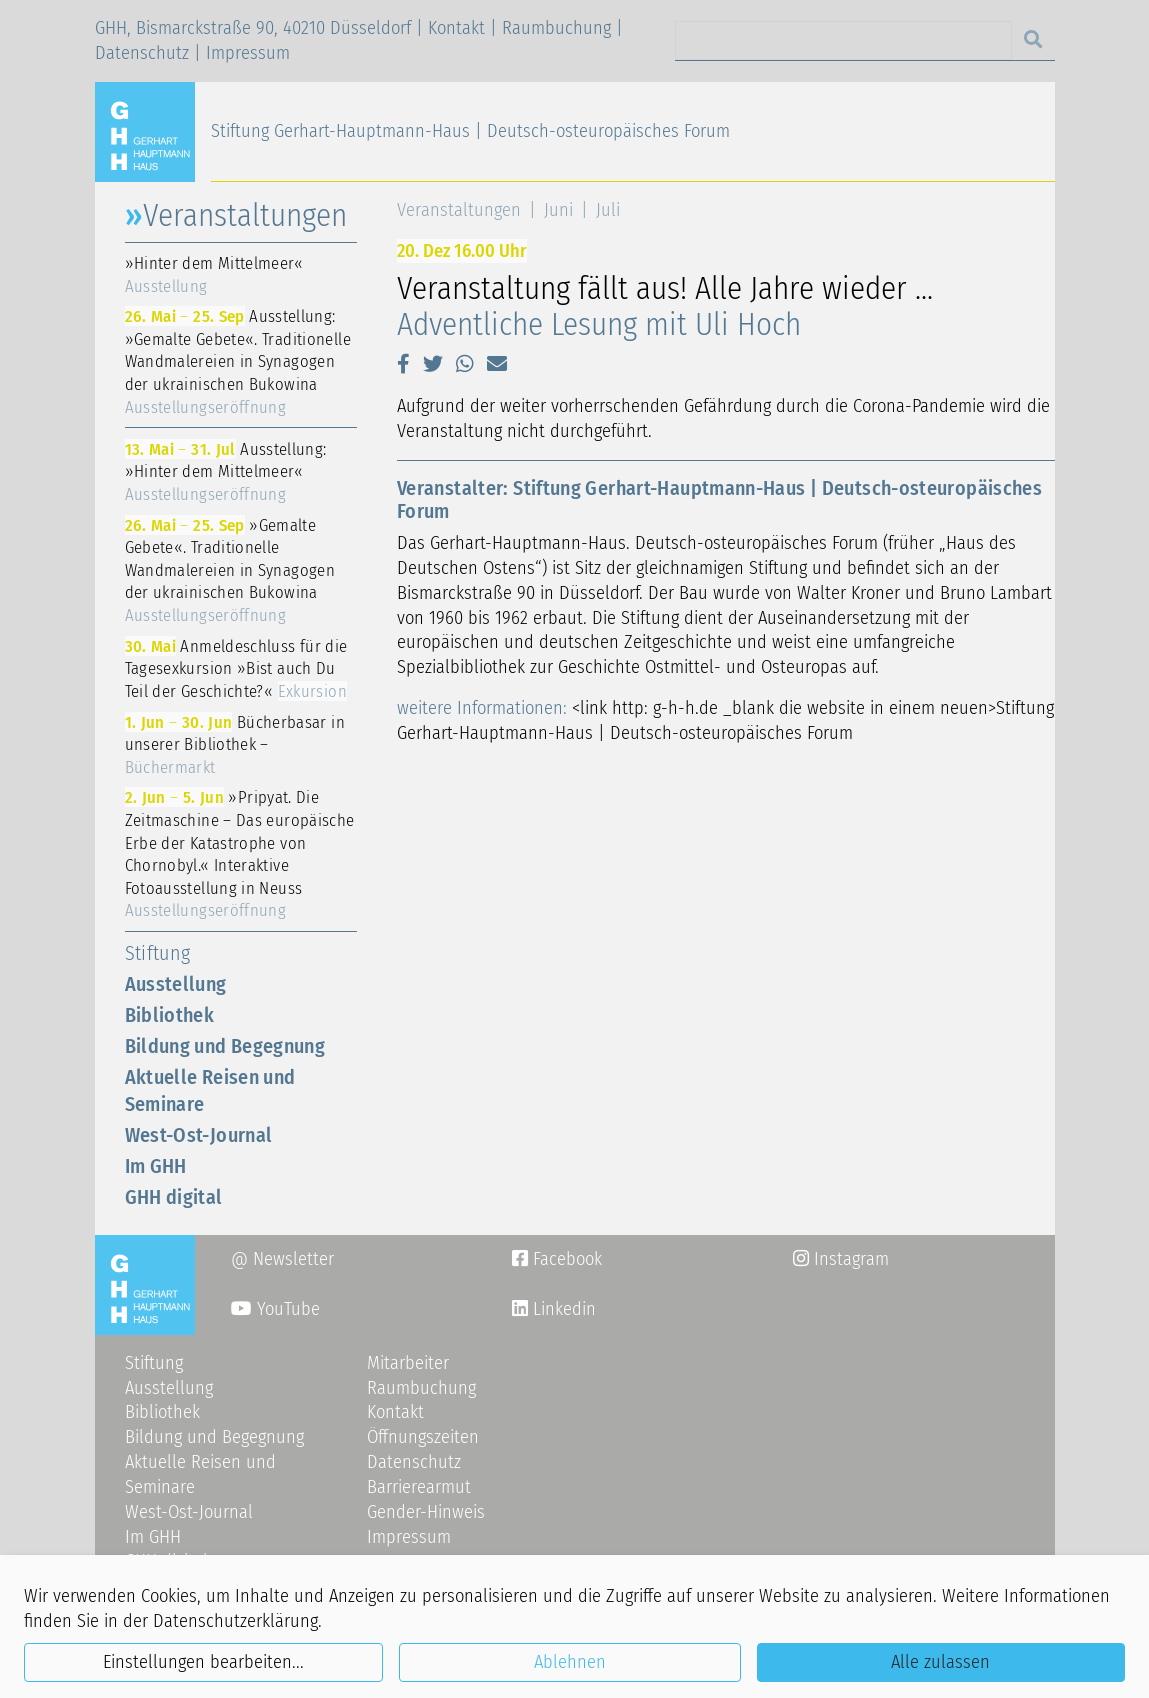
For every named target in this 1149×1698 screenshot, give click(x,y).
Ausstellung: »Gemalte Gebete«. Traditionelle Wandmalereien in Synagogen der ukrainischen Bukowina (238, 361)
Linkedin (562, 1309)
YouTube (275, 1309)
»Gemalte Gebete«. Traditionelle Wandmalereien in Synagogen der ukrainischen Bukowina (230, 570)
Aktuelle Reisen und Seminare (210, 1090)
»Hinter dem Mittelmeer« (214, 274)
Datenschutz (142, 53)
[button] (403, 364)
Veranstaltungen (459, 210)
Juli (608, 210)
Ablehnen (570, 1662)
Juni (558, 210)
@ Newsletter (282, 1259)
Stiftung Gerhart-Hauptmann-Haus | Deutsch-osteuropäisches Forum (470, 131)
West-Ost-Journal (199, 1135)
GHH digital (174, 1197)
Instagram (841, 1259)
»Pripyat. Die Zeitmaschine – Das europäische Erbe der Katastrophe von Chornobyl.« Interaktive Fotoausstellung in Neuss (240, 853)
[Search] (843, 40)
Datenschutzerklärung (235, 1621)
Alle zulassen (940, 1662)
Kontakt (456, 28)
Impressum (248, 53)
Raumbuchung (556, 28)
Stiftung (158, 953)
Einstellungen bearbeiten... (203, 1662)
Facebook (557, 1259)
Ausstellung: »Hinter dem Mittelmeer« (226, 471)
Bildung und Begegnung (225, 1046)
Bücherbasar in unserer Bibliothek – (235, 744)
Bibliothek (170, 1015)
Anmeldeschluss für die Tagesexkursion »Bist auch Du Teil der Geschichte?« (236, 668)
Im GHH (156, 1166)
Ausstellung (176, 984)
